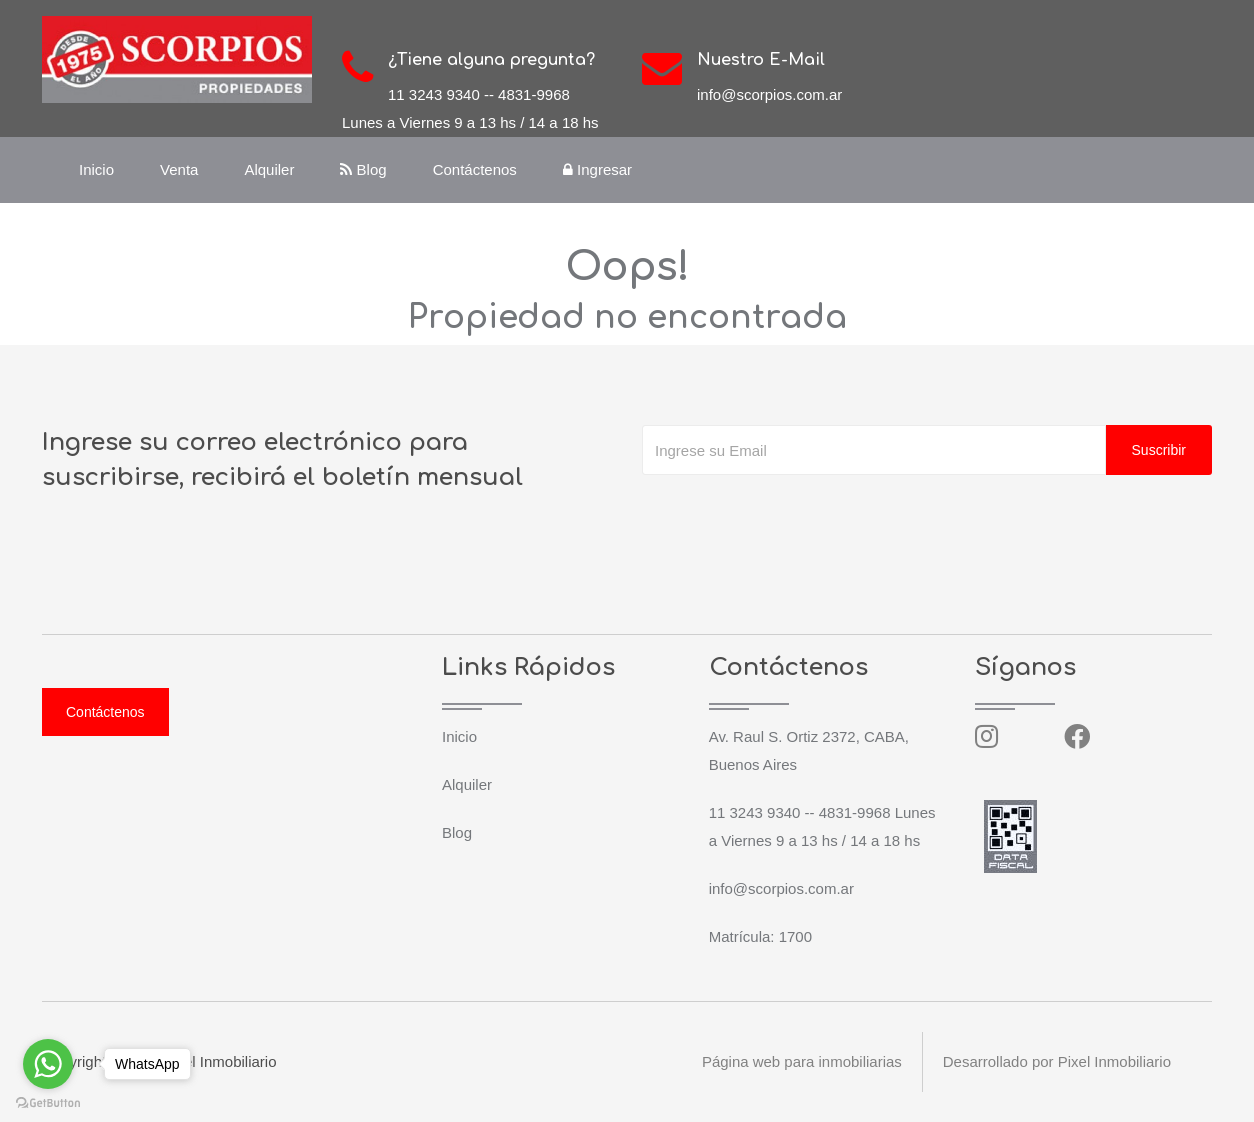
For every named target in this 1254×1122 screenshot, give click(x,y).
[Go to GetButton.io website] (48, 1102)
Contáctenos (475, 169)
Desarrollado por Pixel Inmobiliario (1057, 1061)
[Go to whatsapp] (48, 1064)
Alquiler (269, 169)
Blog (363, 169)
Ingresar (597, 169)
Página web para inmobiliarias (801, 1061)
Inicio (96, 169)
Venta (179, 169)
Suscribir (1159, 450)
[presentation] (794, 515)
